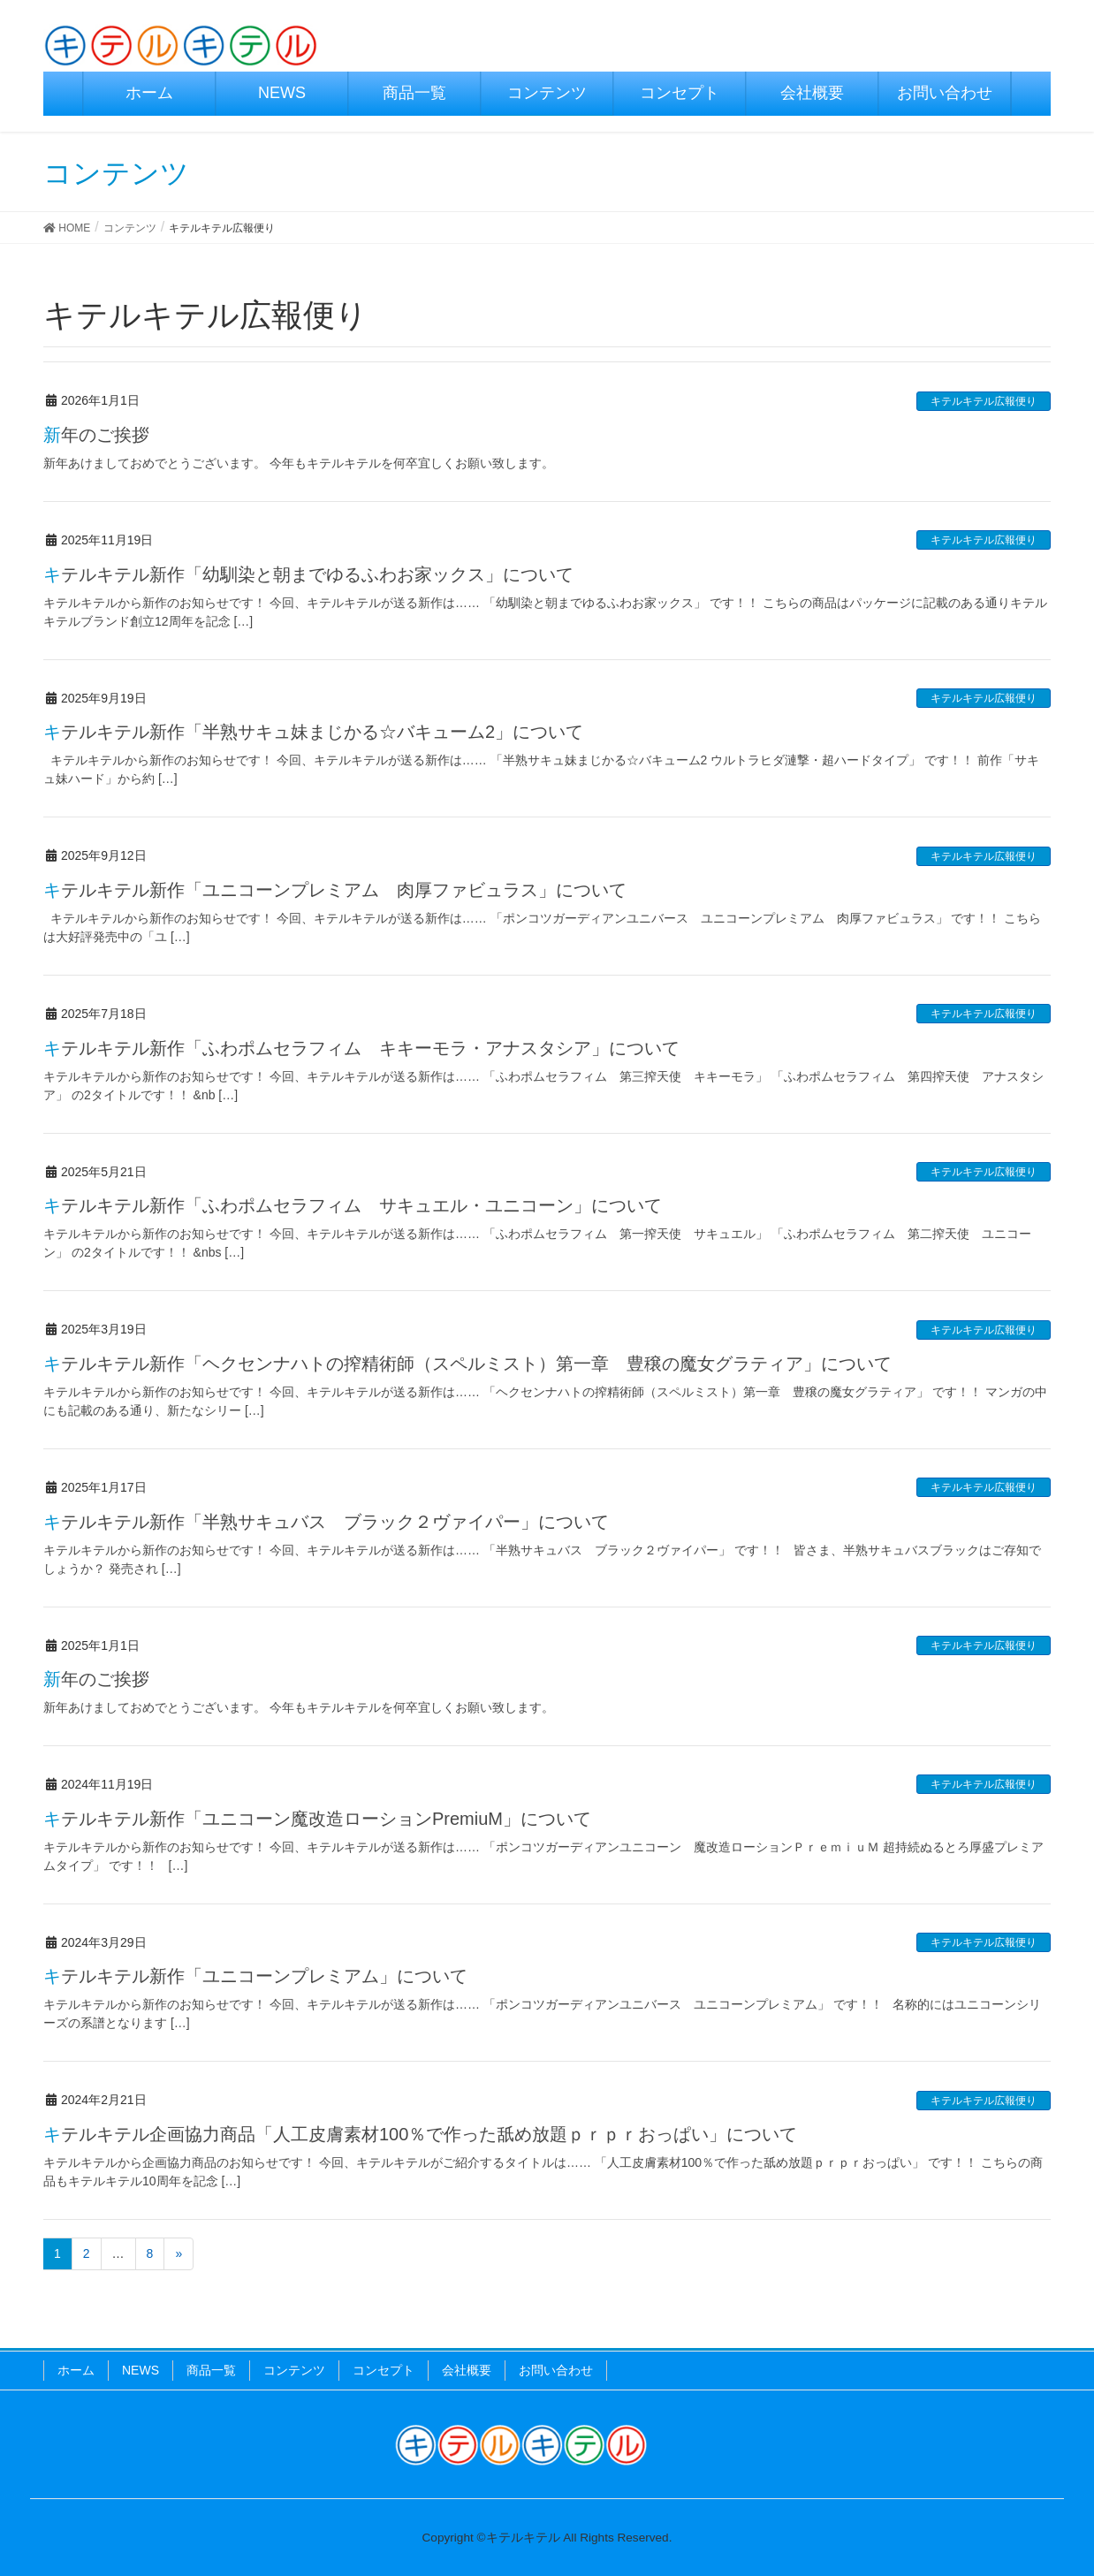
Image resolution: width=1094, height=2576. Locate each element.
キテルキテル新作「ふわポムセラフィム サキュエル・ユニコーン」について (352, 1205)
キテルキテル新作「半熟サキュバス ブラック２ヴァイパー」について (326, 1521)
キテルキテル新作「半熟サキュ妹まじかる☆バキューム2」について (313, 731)
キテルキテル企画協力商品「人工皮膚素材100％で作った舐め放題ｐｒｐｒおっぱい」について (420, 2134)
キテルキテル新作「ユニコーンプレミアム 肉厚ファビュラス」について (335, 890)
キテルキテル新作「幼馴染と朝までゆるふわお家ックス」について (308, 574)
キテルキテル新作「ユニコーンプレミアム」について (255, 1976)
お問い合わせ (556, 2370)
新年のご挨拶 (96, 435)
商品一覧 (211, 2370)
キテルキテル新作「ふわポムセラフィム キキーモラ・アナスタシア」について (361, 1048)
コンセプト (383, 2370)
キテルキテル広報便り (984, 401)
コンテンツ (294, 2370)
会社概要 (466, 2370)
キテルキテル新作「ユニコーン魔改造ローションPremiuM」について (317, 1818)
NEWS (140, 2370)
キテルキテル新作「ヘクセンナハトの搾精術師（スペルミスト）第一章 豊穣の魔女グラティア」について (467, 1363)
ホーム (76, 2370)
